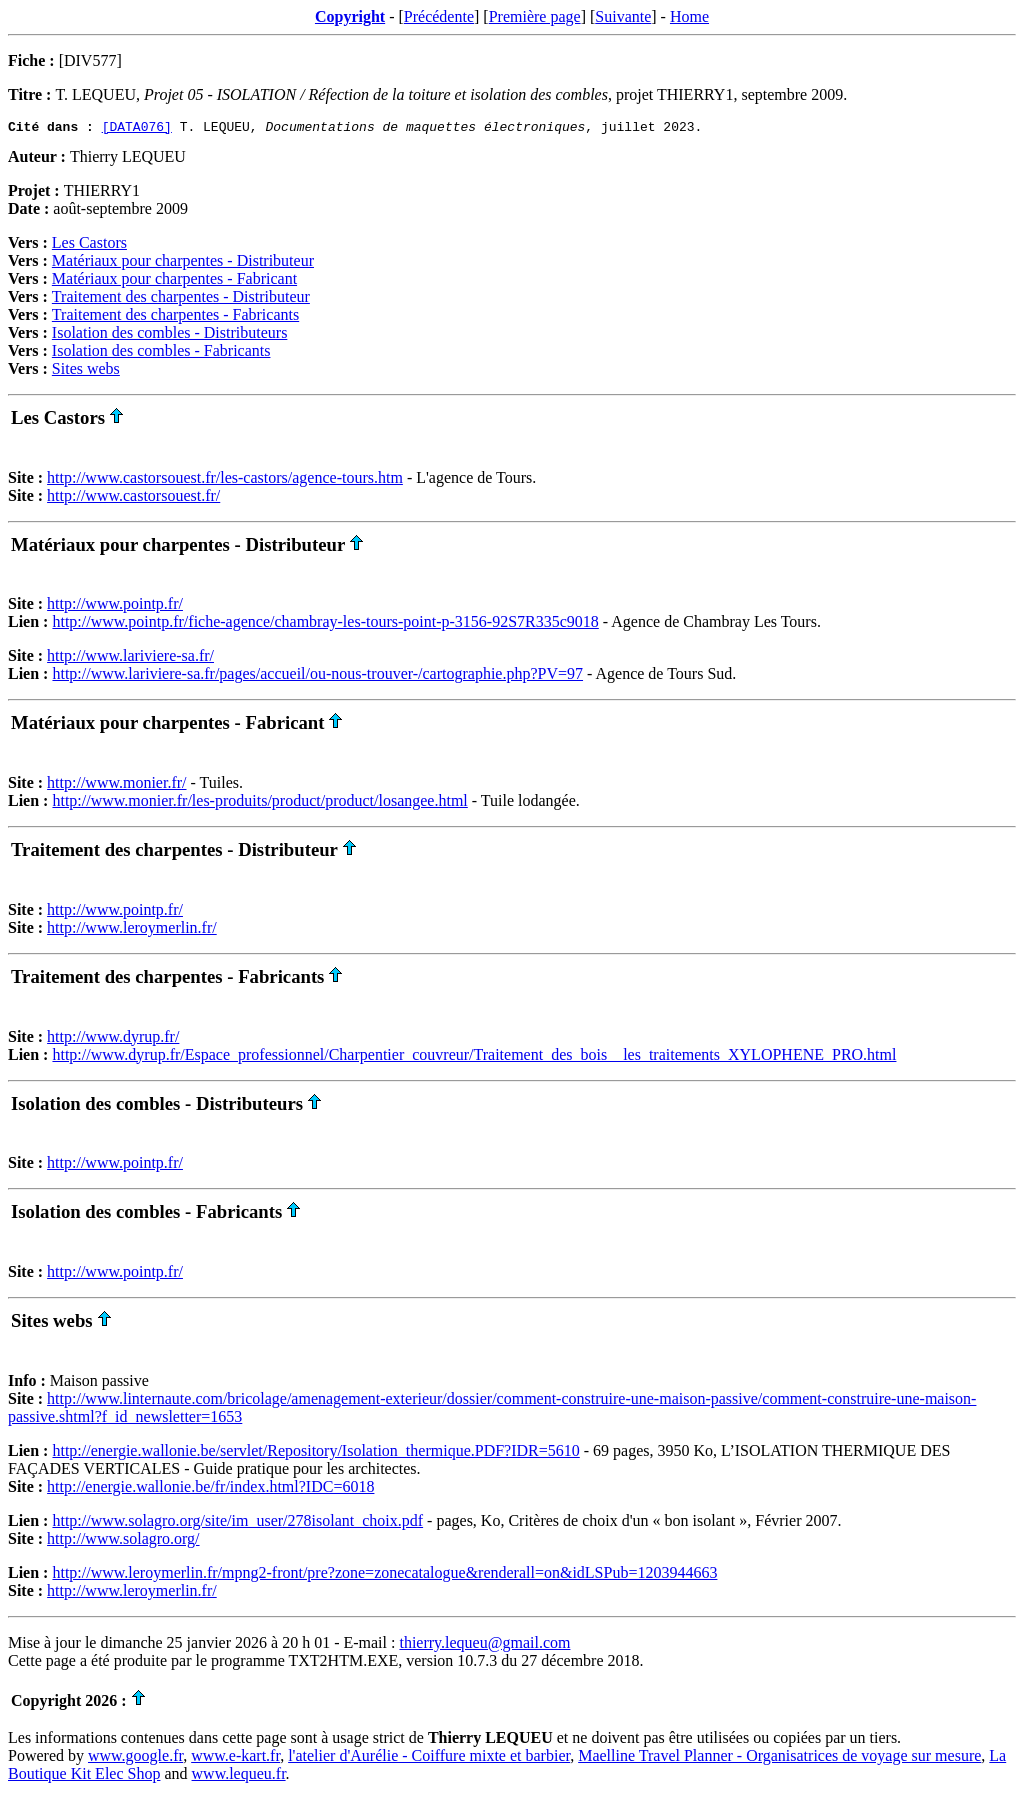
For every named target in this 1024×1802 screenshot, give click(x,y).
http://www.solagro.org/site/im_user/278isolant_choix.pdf (237, 1523)
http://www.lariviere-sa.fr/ (130, 658)
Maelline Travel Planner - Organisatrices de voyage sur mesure (779, 1758)
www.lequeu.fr (239, 1776)
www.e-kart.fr (235, 1758)
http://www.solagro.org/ (123, 1541)
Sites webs (86, 371)
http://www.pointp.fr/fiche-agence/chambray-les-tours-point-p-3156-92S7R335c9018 (325, 624)
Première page (535, 16)
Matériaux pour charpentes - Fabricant (174, 281)
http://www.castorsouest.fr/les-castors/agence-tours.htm (225, 480)
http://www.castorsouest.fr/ (133, 498)
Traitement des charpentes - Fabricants (175, 317)
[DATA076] (137, 129)
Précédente (439, 16)
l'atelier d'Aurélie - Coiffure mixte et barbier (429, 1758)
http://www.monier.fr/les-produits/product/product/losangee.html (259, 803)
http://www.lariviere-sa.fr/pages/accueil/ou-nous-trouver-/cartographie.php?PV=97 (317, 676)
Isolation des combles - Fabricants (161, 353)
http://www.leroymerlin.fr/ (132, 930)
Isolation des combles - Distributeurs (170, 335)
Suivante (623, 16)
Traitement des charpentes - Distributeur (181, 299)
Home (689, 16)
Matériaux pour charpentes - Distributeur (183, 263)
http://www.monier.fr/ (116, 785)
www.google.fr (135, 1758)
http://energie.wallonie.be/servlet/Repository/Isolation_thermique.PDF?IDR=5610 (315, 1453)
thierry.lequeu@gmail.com (484, 1645)
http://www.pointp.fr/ (115, 606)
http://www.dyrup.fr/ (113, 1039)
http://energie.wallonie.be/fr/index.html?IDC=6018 (210, 1489)
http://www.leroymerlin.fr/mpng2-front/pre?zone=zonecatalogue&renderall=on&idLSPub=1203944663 (384, 1575)
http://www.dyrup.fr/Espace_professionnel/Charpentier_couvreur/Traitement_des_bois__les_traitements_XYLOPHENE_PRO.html (474, 1057)
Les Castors (89, 245)
